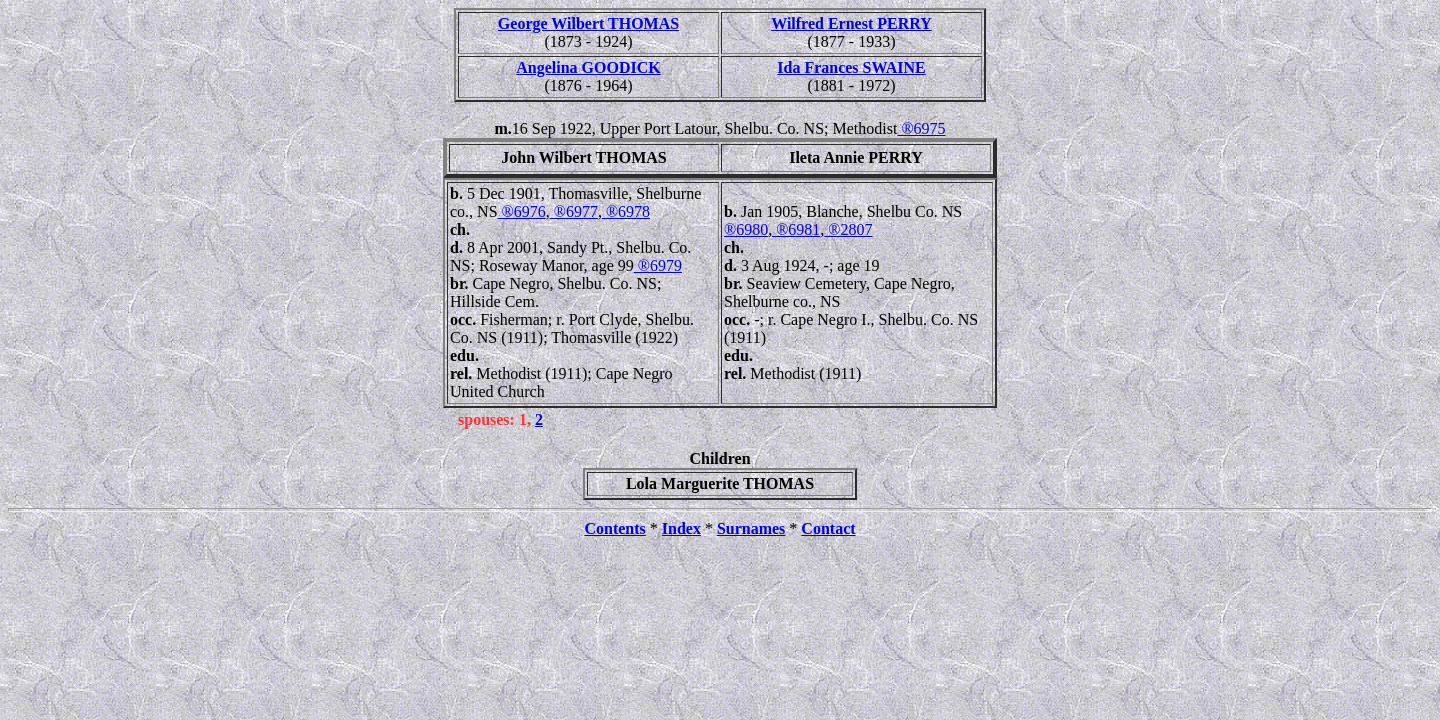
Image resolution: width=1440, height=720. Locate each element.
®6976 (522, 211)
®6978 (626, 211)
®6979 (658, 265)
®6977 (574, 211)
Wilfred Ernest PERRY (851, 23)
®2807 (848, 229)
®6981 (796, 229)
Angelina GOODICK (588, 67)
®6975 (921, 128)
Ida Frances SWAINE (851, 67)
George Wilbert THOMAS (588, 23)
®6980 (746, 229)
